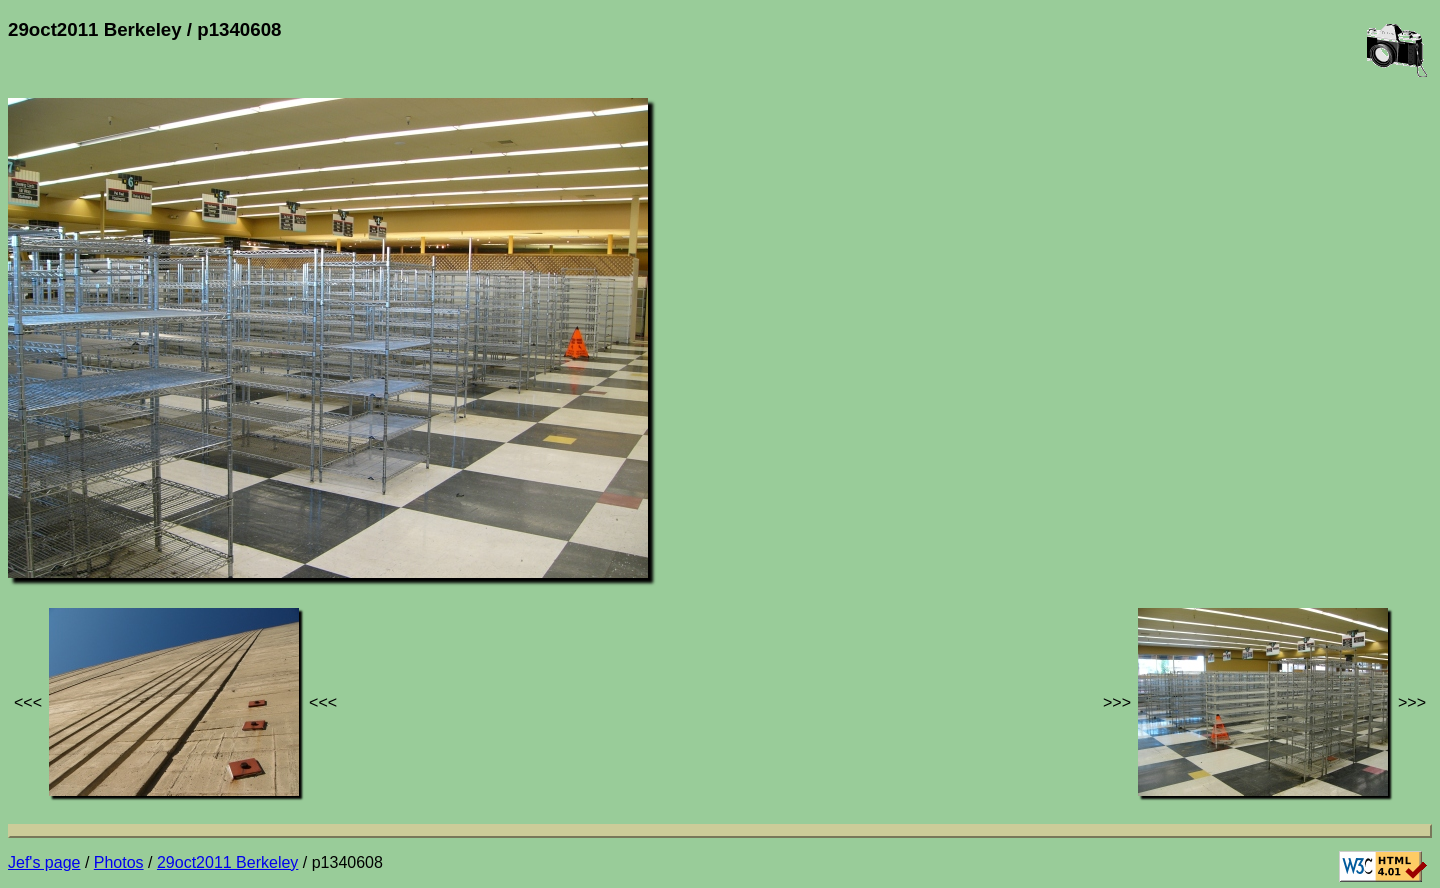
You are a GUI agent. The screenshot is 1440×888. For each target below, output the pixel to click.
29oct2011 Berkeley (227, 862)
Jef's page (44, 862)
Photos (119, 862)
